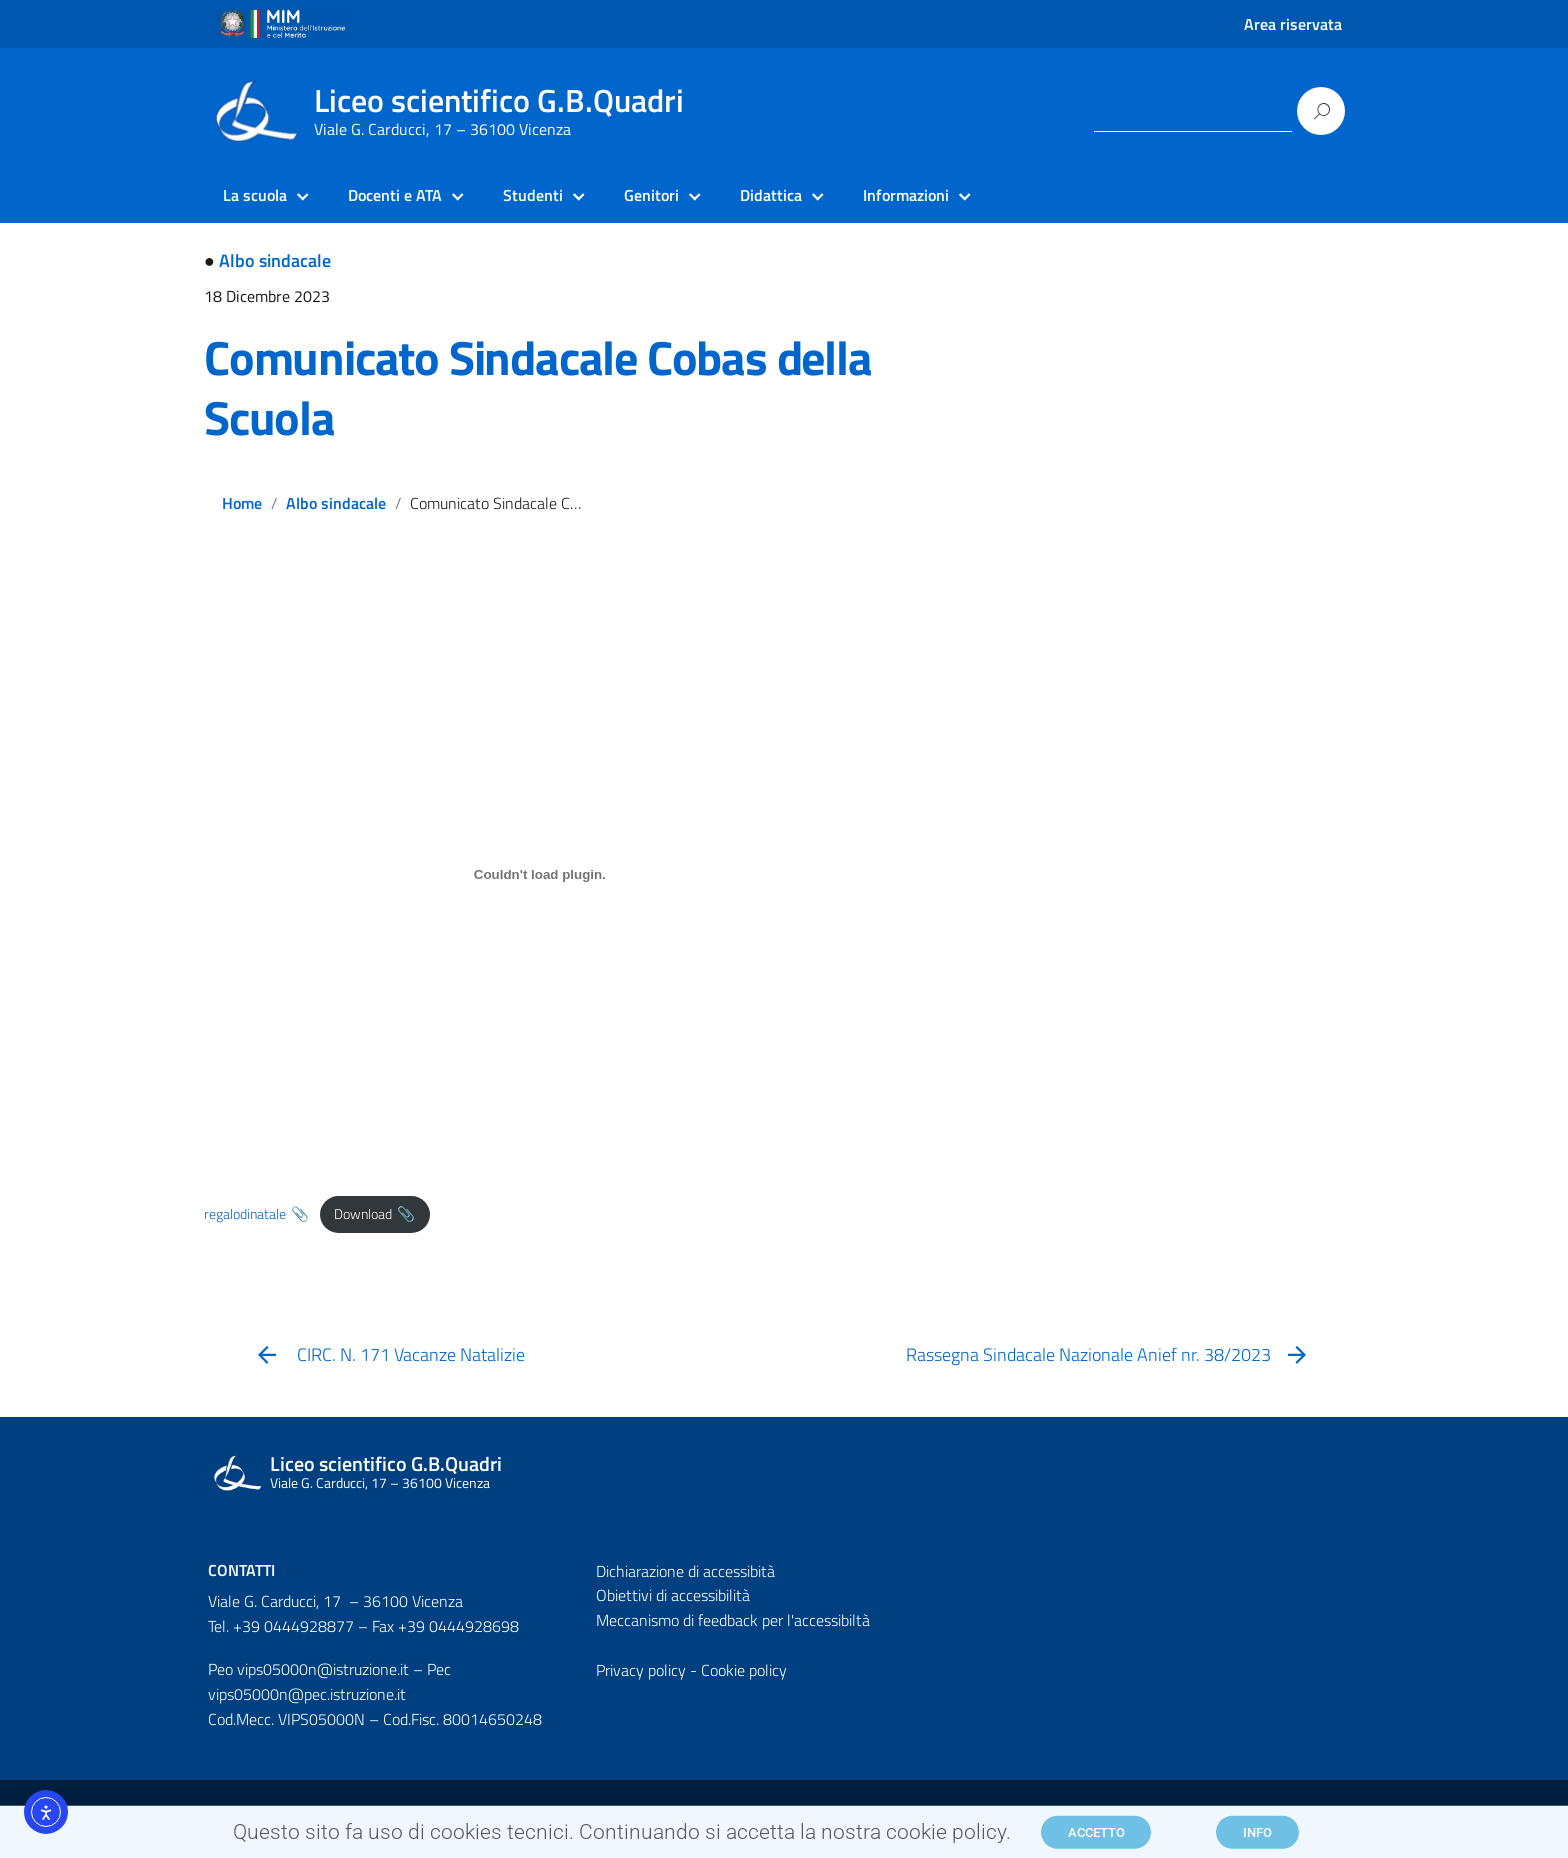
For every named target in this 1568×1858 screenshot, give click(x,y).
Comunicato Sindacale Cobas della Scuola (538, 387)
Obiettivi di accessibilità (673, 1595)
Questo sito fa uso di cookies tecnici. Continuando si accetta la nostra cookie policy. (622, 1837)
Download (363, 1214)
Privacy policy (641, 1670)
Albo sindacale (275, 260)
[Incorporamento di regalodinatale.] (540, 875)
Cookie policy (744, 1670)
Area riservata (1293, 24)
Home (242, 503)
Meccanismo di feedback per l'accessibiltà (733, 1620)
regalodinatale (245, 1214)
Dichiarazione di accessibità (685, 1571)
